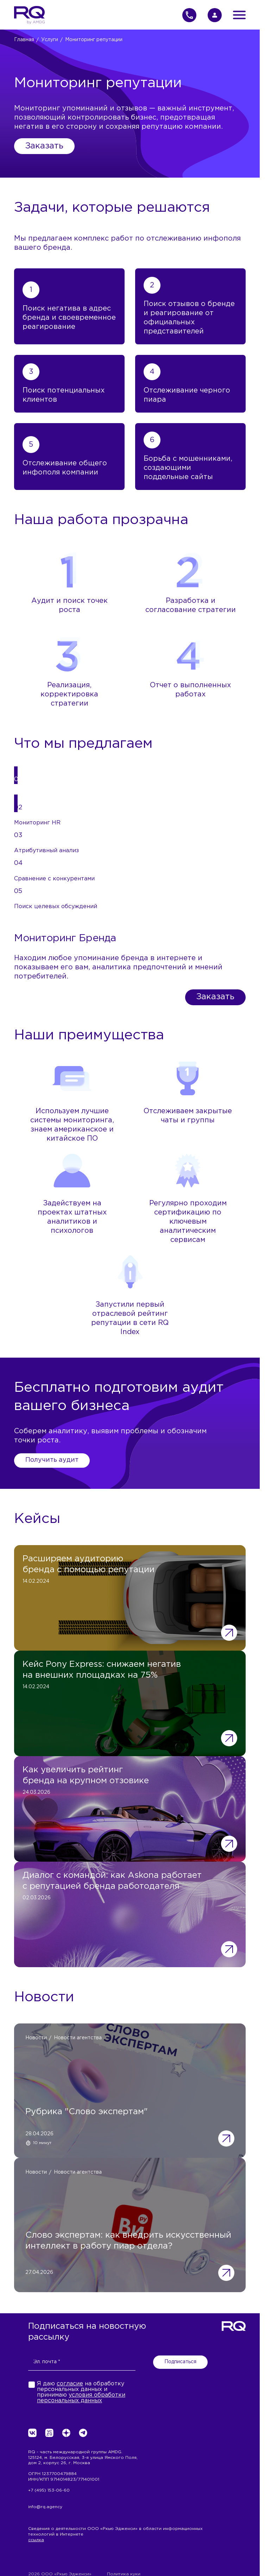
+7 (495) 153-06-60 (49, 2490)
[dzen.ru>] (66, 2433)
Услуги (49, 40)
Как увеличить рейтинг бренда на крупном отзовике (86, 1775)
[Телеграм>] (83, 2433)
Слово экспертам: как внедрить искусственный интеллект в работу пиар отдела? (128, 2240)
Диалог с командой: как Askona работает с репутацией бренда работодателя (112, 1881)
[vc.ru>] (49, 2433)
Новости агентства (78, 2038)
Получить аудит (51, 1460)
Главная (24, 40)
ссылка (36, 2540)
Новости (36, 2038)
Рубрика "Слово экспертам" (86, 2112)
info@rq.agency (45, 2507)
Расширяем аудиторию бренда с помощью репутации (88, 1564)
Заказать (44, 146)
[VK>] (32, 2433)
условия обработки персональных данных (81, 2397)
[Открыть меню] (239, 15)
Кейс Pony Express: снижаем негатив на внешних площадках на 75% (102, 1669)
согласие (70, 2383)
